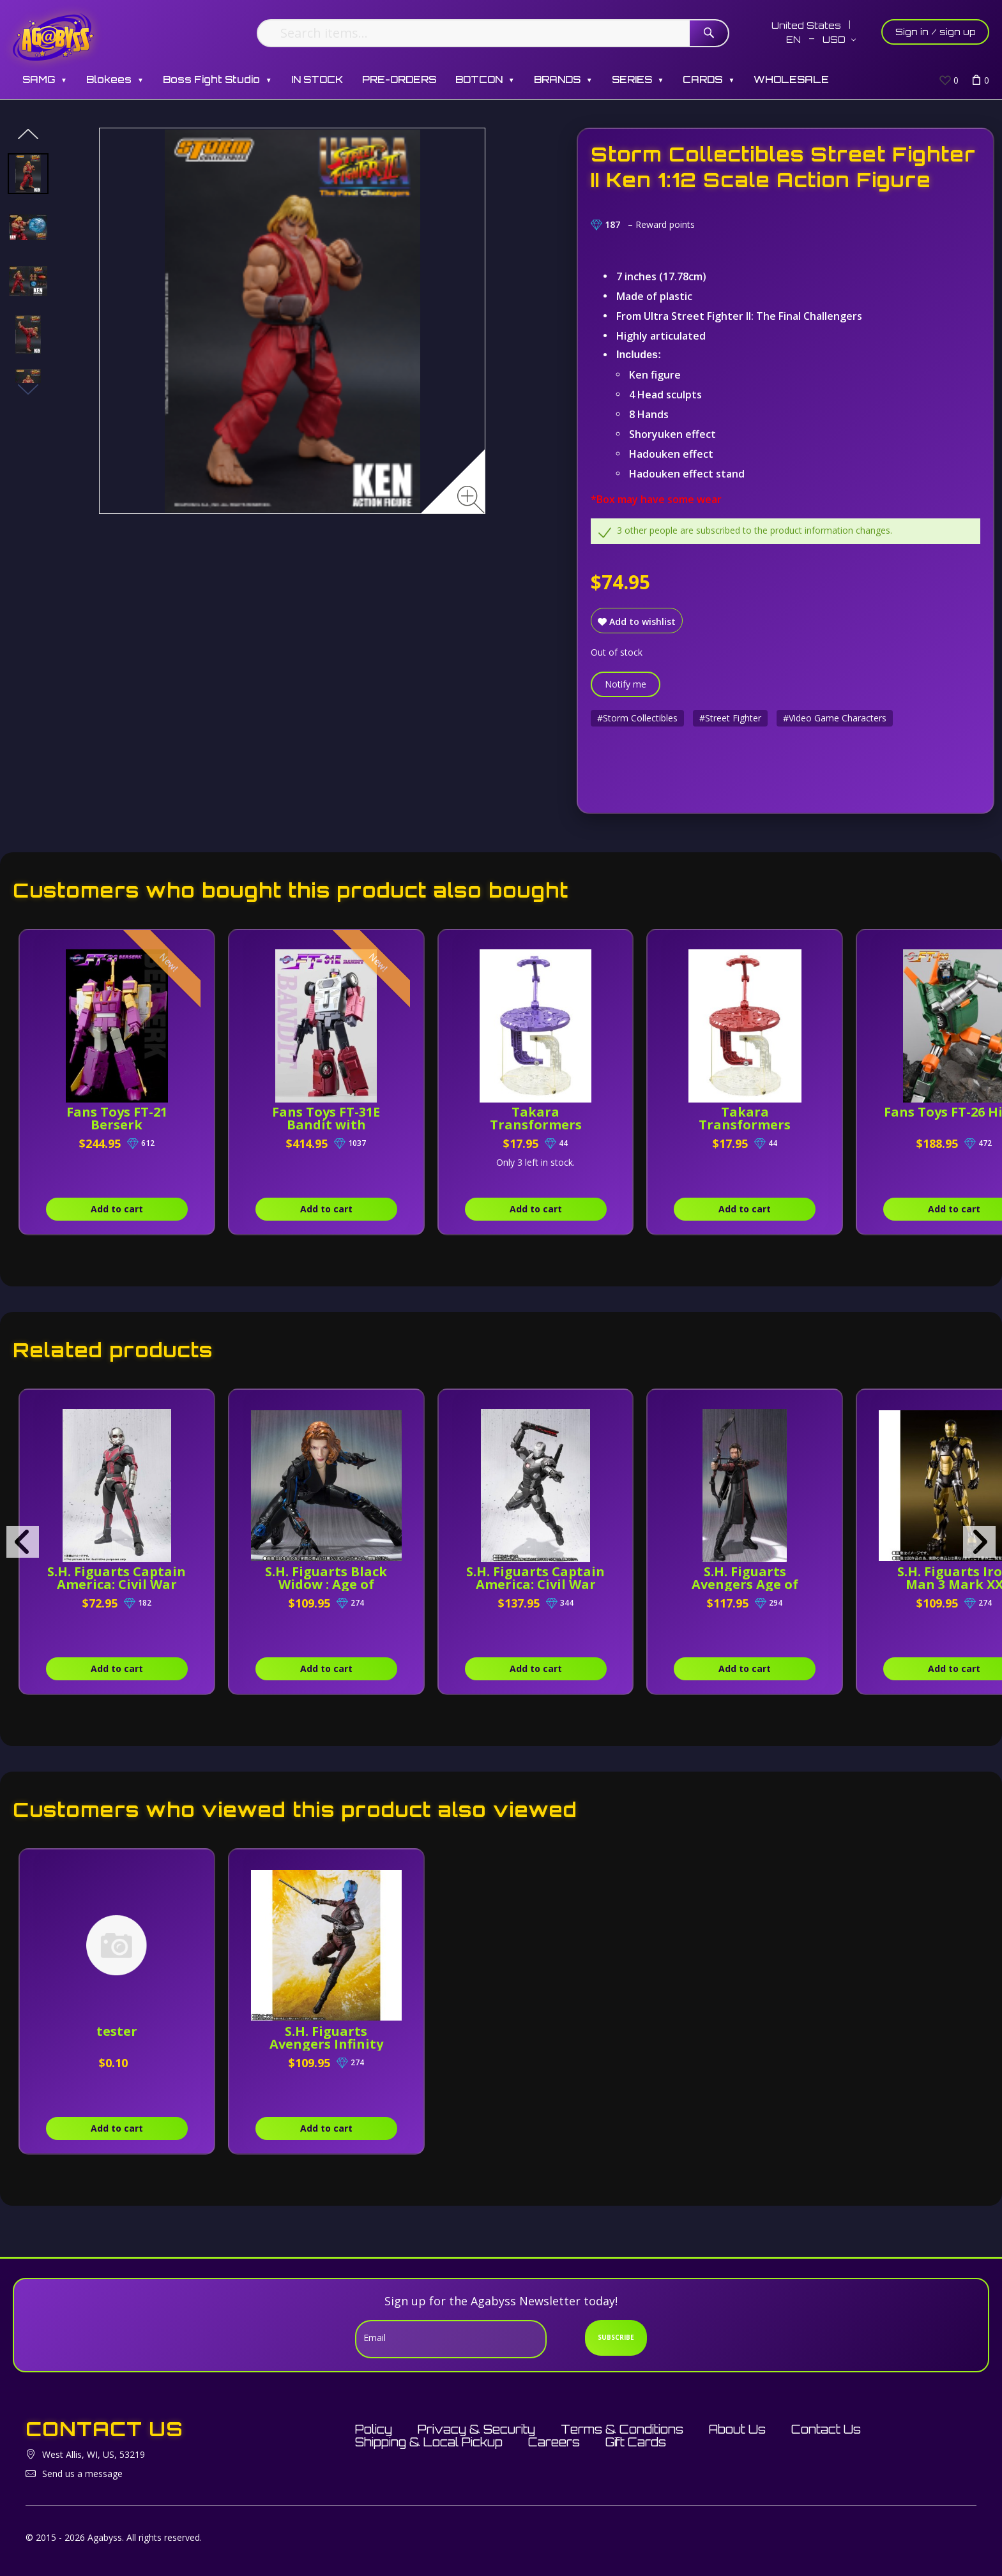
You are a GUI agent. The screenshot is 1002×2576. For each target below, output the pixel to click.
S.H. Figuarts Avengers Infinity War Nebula (326, 2043)
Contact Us (826, 2429)
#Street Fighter (730, 718)
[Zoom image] (471, 499)
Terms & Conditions (622, 2429)
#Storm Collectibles (637, 718)
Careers (554, 2442)
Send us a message (82, 2473)
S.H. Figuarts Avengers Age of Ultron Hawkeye (746, 1584)
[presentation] (22, 1542)
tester (116, 2031)
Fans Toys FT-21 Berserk (116, 1118)
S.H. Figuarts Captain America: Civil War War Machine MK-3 (536, 1584)
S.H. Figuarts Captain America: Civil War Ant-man (117, 1584)
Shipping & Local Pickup (429, 2442)
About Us (737, 2429)
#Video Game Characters (834, 718)
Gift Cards (635, 2442)
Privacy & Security (476, 2429)
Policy (373, 2429)
